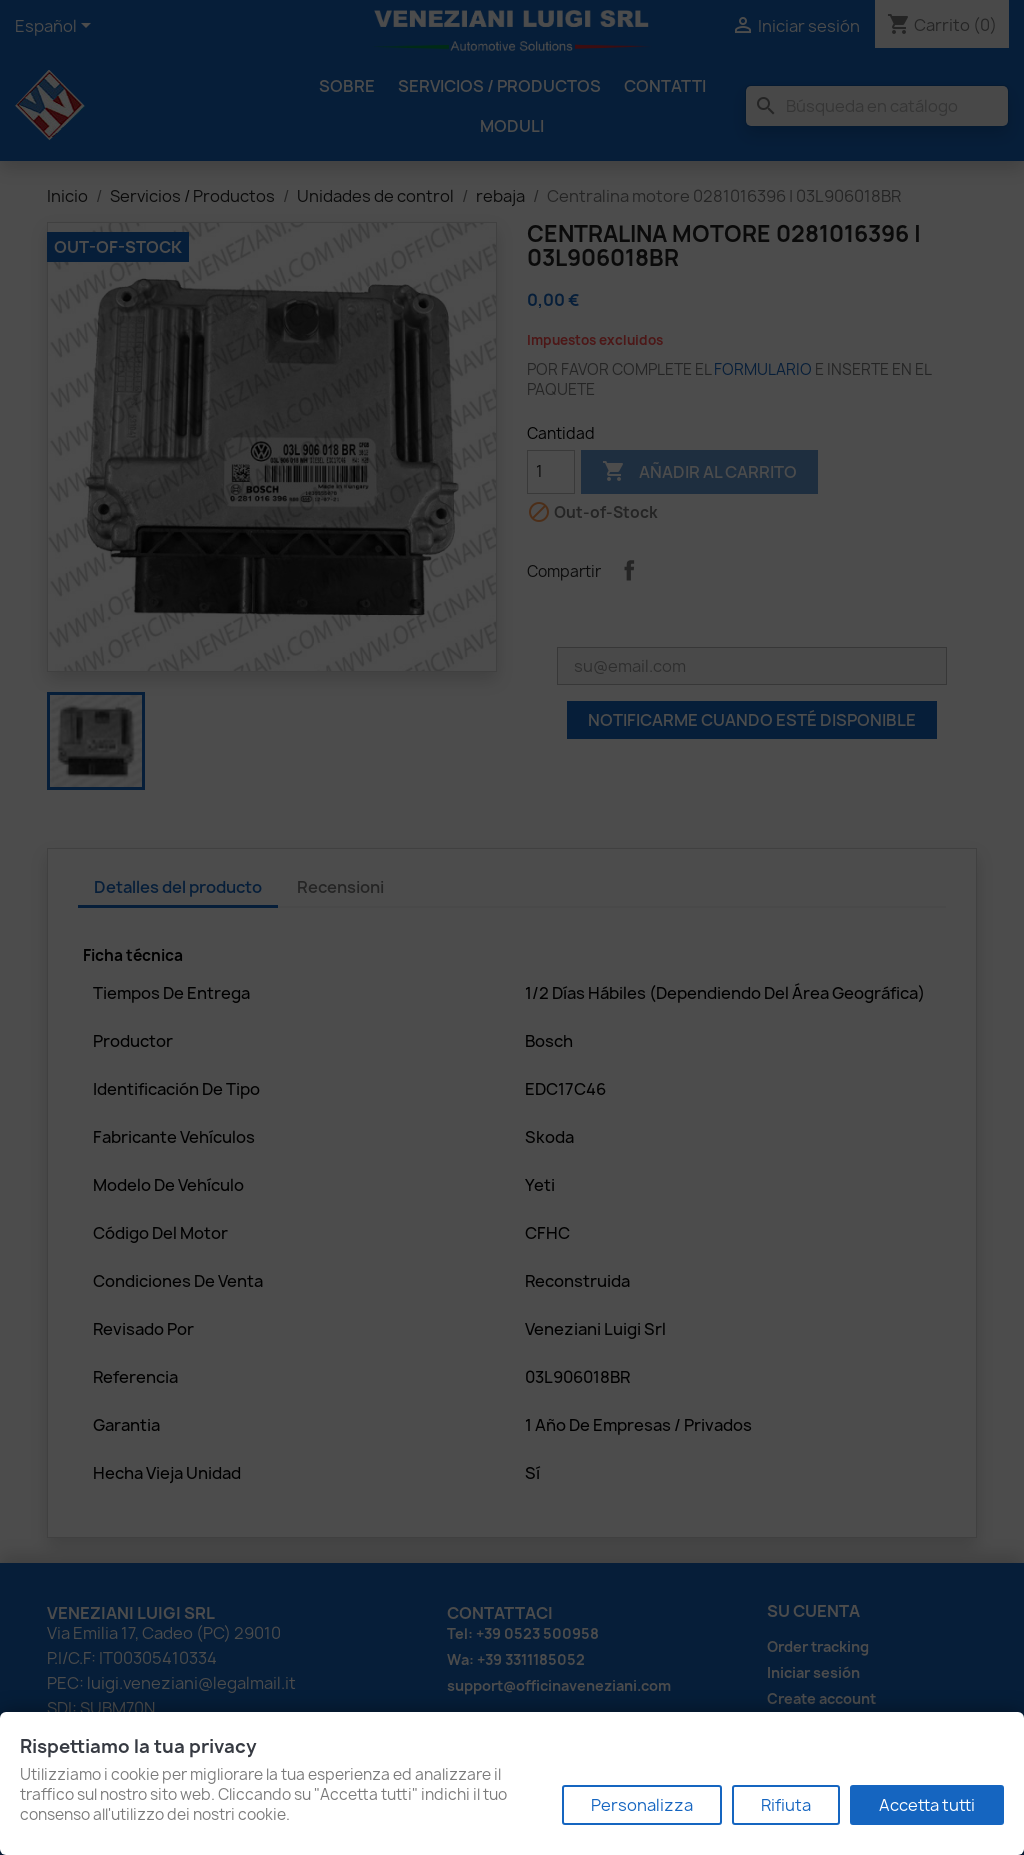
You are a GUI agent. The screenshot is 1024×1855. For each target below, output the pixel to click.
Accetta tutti (927, 1805)
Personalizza (642, 1805)
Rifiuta (786, 1805)
